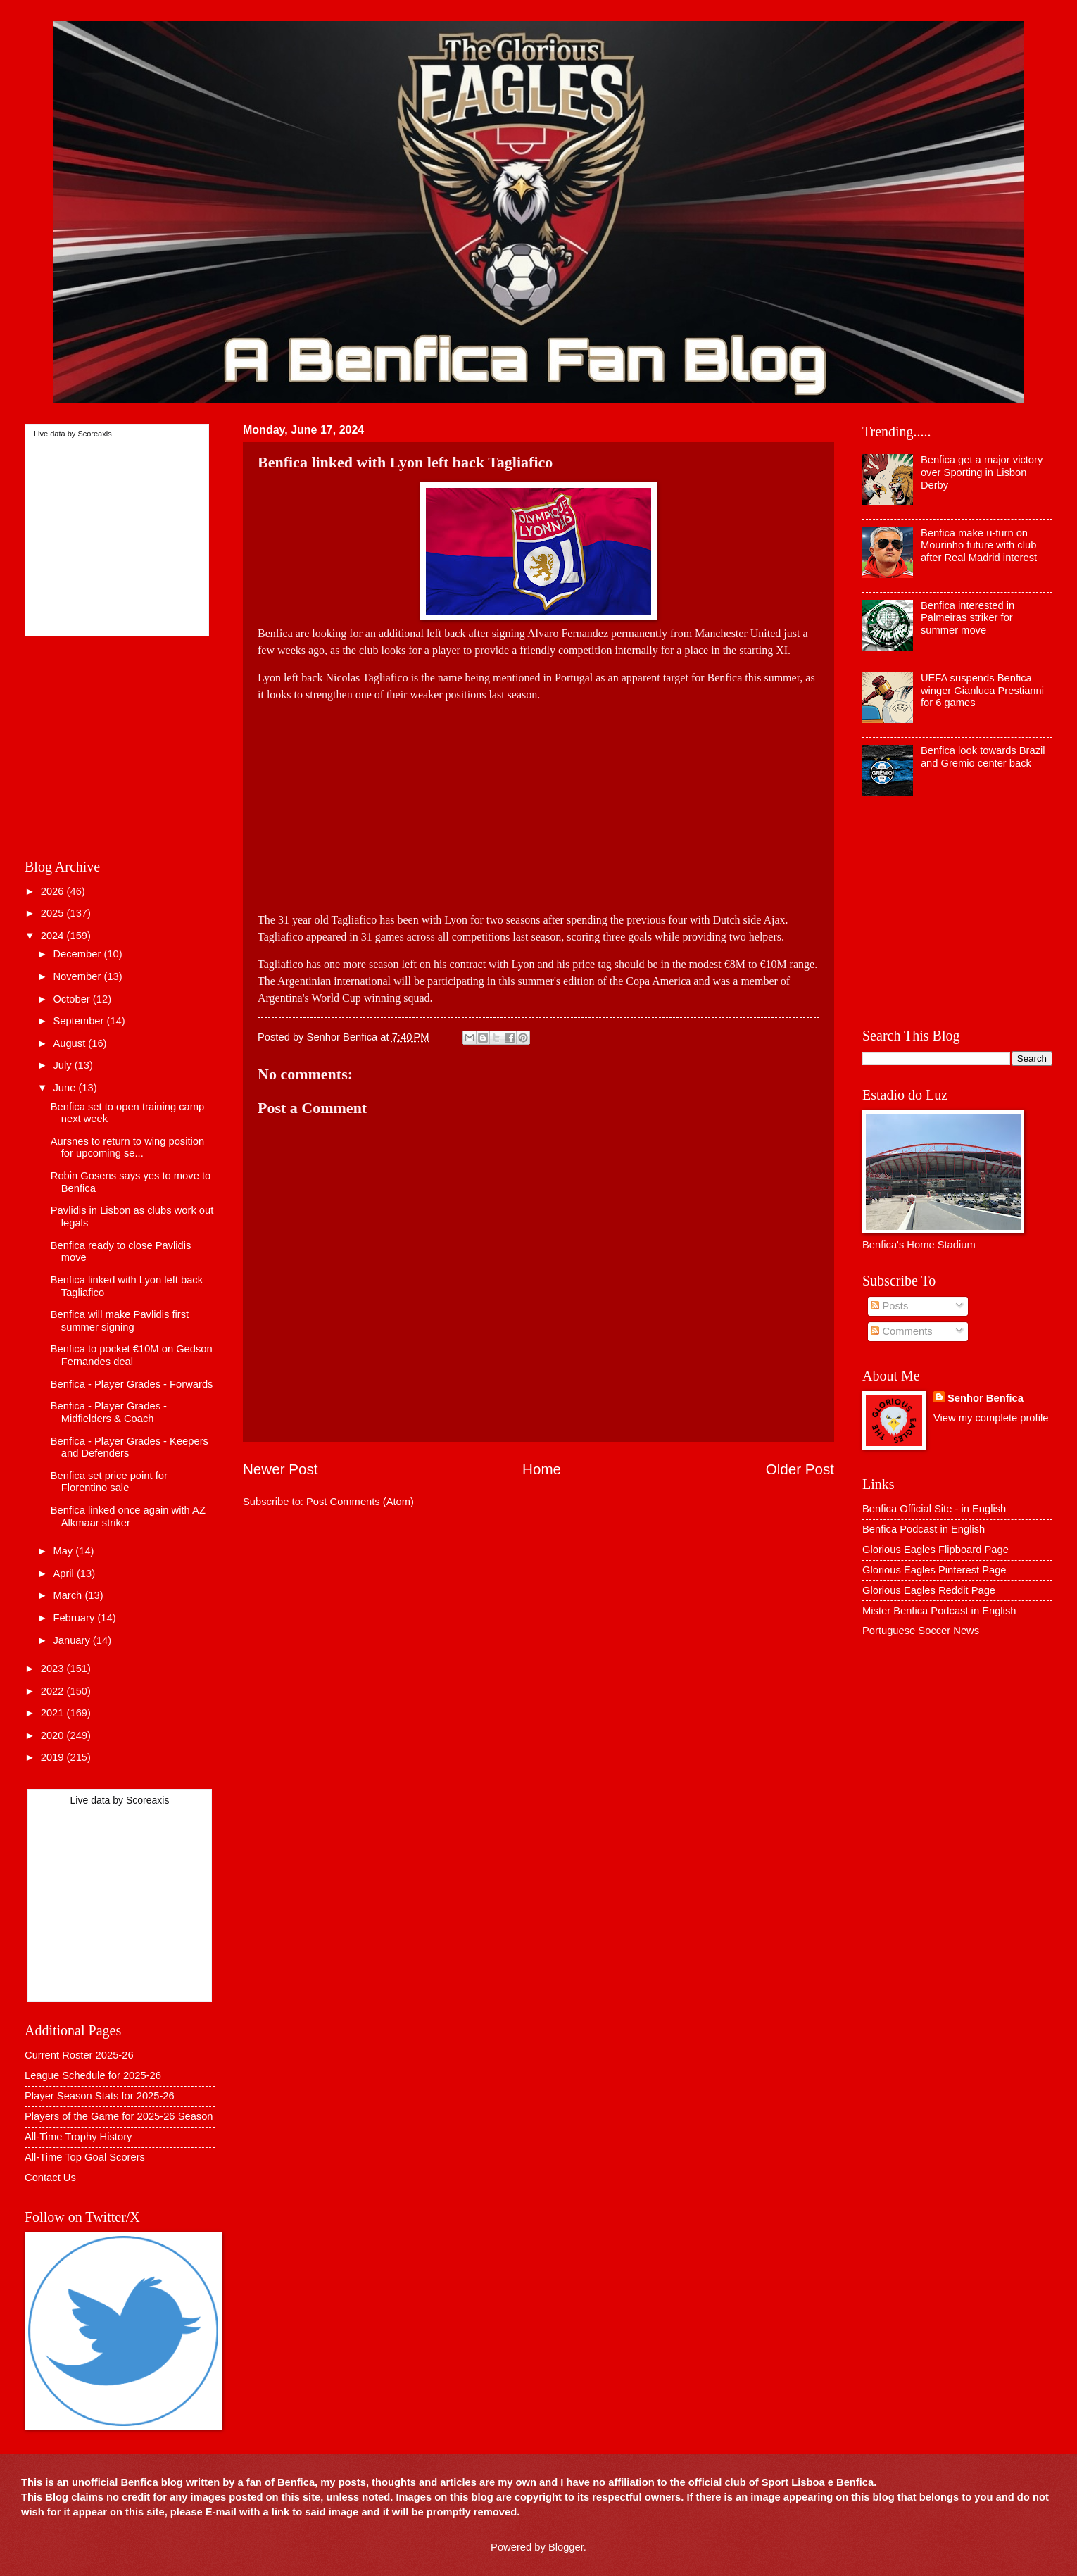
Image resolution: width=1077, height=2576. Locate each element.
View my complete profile (990, 1418)
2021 (54, 1713)
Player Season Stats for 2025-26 (100, 2095)
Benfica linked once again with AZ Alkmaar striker (128, 1516)
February (75, 1617)
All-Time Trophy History (78, 2136)
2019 (54, 1757)
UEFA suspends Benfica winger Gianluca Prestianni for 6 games (982, 690)
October (72, 999)
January (72, 1640)
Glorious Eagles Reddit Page (928, 1590)
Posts (889, 1306)
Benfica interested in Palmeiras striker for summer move (967, 618)
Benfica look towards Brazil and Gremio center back (983, 757)
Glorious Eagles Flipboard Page (935, 1549)
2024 (54, 935)
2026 (54, 891)
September (79, 1020)
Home (541, 1469)
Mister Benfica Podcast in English (939, 1610)
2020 (54, 1735)
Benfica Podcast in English (923, 1529)
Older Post (800, 1469)
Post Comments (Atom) (360, 1501)
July (63, 1065)
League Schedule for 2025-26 (93, 2075)
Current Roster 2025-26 (79, 2055)
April (65, 1573)
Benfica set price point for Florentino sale (109, 1482)
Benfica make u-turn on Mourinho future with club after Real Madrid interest (979, 545)
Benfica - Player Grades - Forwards (132, 1384)
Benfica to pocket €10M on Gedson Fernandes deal (132, 1355)
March (68, 1595)
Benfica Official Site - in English (934, 1508)
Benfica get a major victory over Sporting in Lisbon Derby (982, 472)
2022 (54, 1691)
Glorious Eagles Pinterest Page (934, 1570)
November (78, 976)
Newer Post (280, 1469)
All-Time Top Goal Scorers (85, 2157)
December (78, 954)
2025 (54, 913)
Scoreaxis (94, 433)
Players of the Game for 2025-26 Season (119, 2116)
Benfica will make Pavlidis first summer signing (120, 1321)
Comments (901, 1331)
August (70, 1043)
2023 (54, 1668)
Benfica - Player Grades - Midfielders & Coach (109, 1412)
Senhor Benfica (985, 1398)
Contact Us (50, 2177)
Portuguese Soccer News (920, 1630)
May (64, 1551)
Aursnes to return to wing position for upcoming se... (127, 1148)
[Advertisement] (538, 801)
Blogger (566, 2547)
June (65, 1087)
